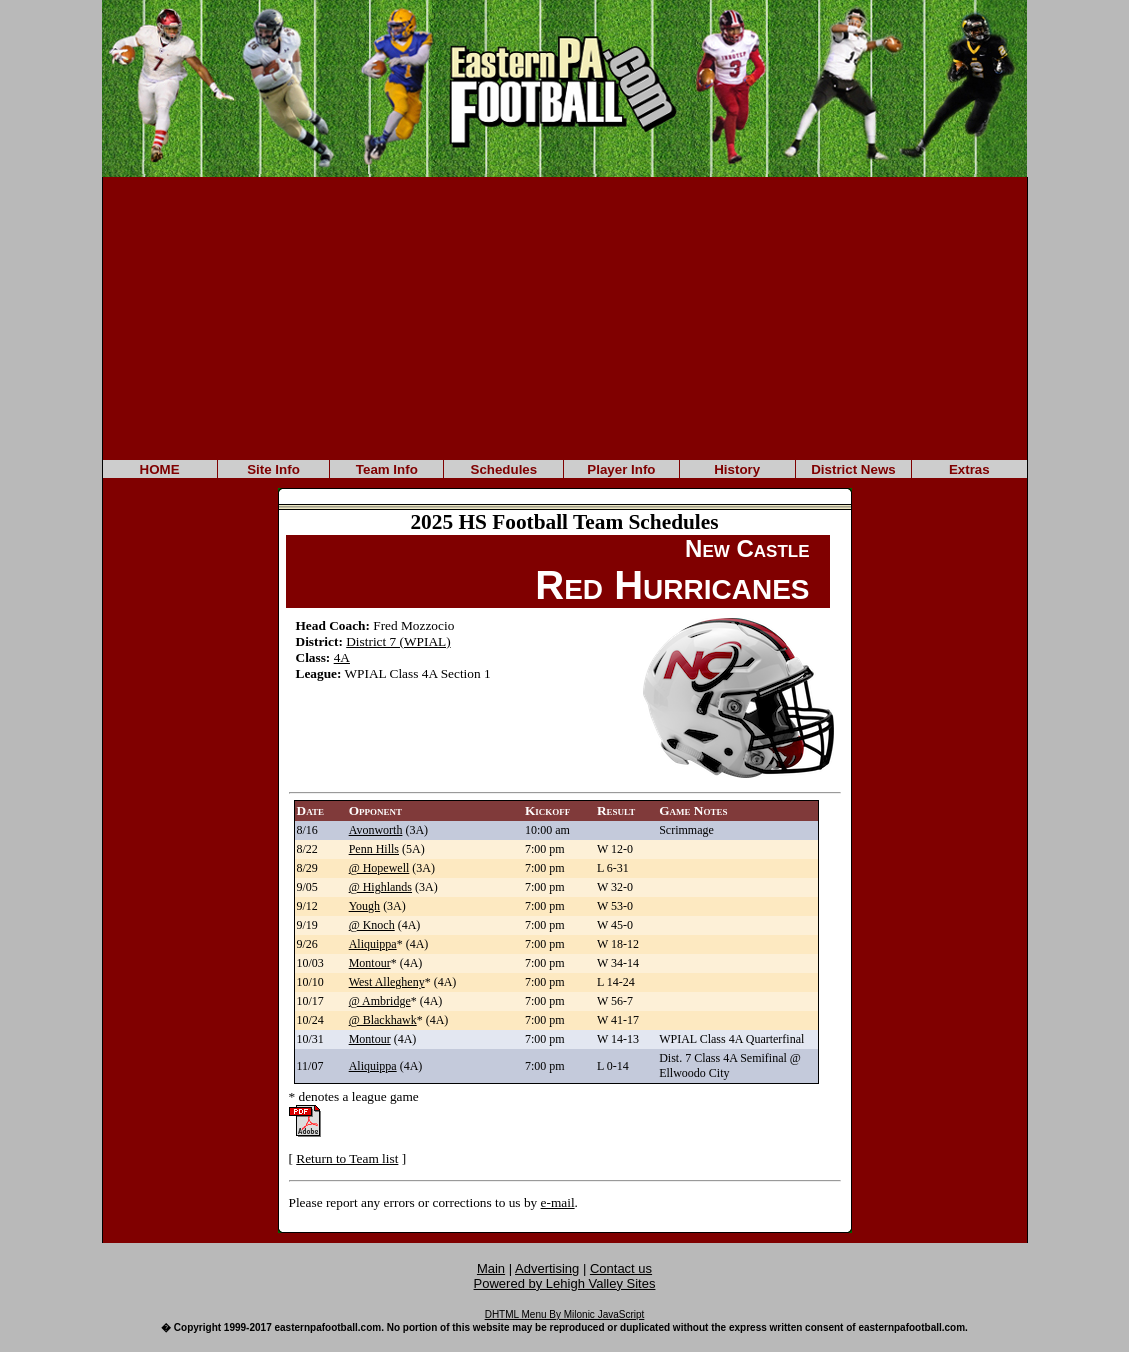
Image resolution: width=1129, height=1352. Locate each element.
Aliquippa (373, 944)
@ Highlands (380, 887)
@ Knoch (372, 925)
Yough (364, 906)
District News (853, 469)
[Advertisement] (565, 317)
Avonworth (376, 830)
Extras (969, 469)
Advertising (547, 1268)
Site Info (273, 469)
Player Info (621, 469)
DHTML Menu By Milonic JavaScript (565, 1314)
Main (491, 1268)
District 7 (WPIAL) (398, 641)
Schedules (504, 469)
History (737, 469)
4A (342, 657)
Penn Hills (374, 849)
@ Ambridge (380, 1001)
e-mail (558, 1202)
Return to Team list (347, 1158)
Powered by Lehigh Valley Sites (565, 1283)
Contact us (621, 1268)
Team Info (387, 469)
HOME (160, 469)
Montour (370, 963)
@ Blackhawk (383, 1020)
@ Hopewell (379, 868)
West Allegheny (387, 982)
